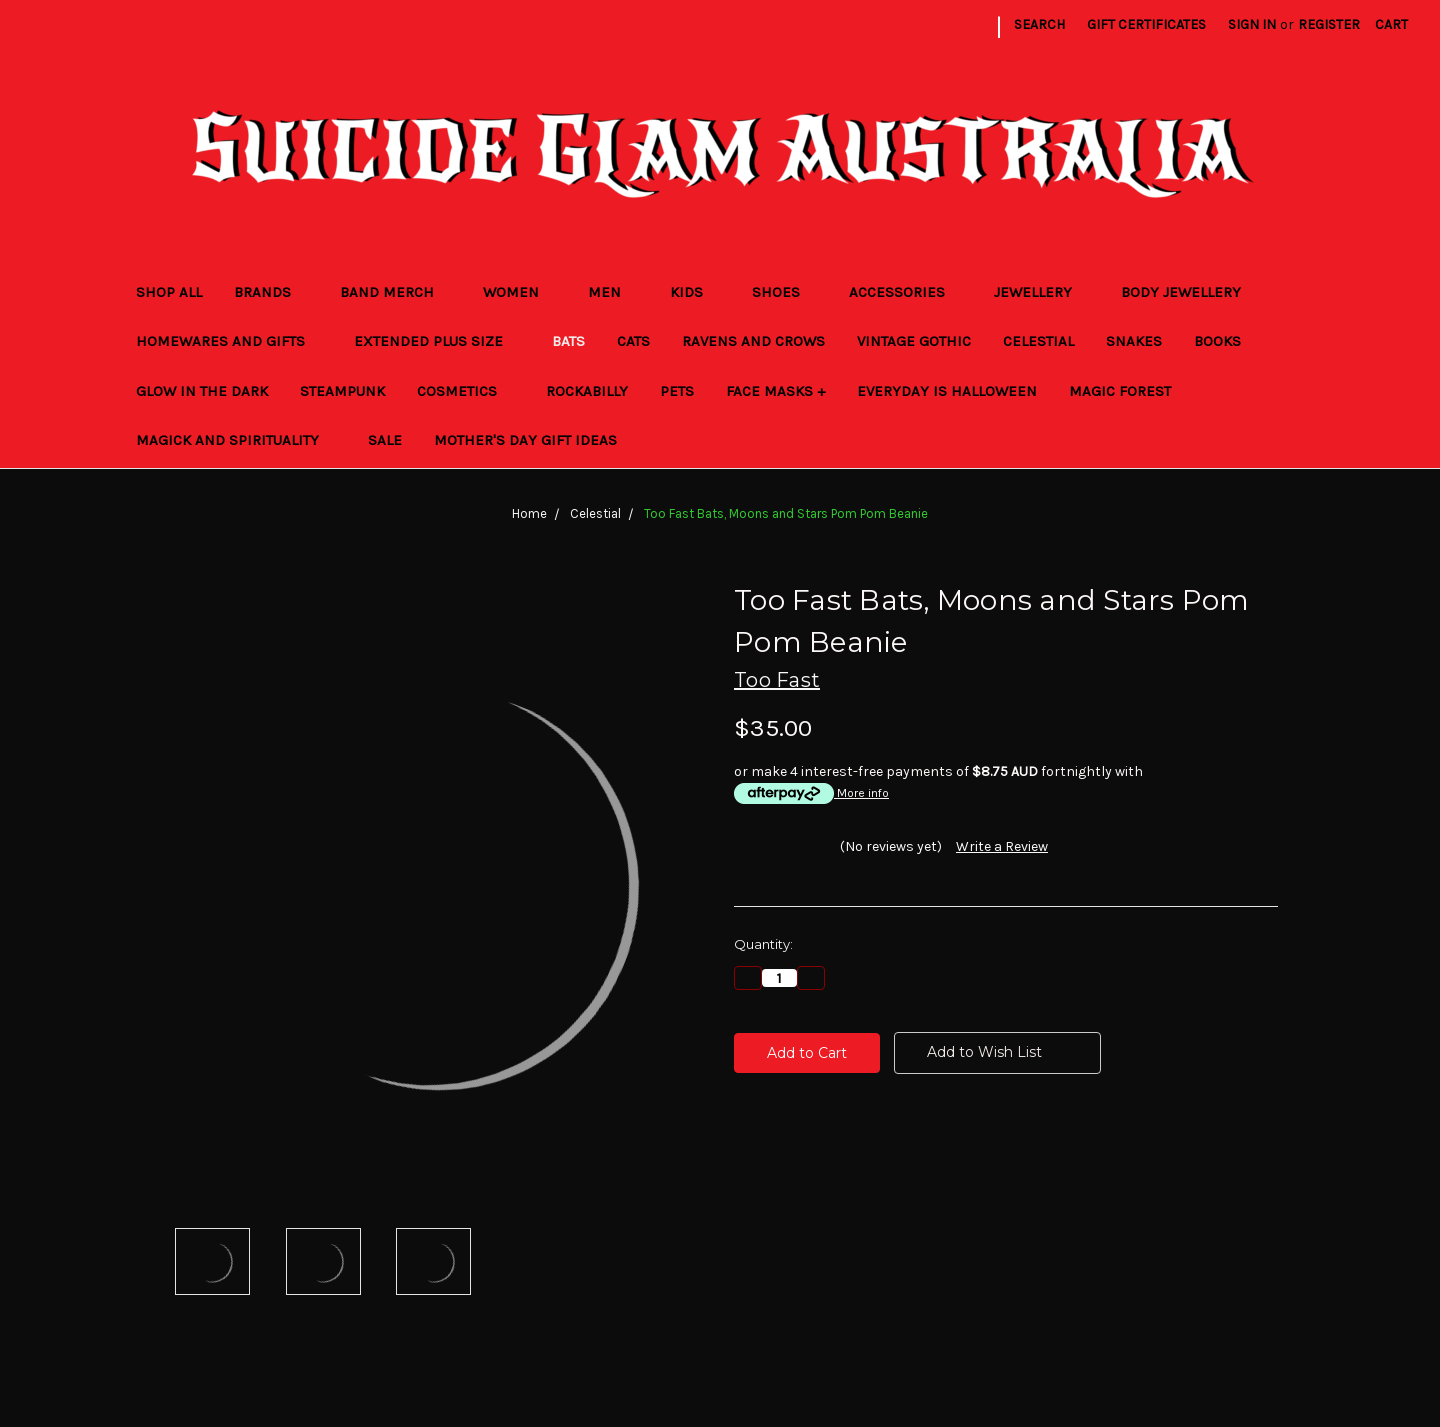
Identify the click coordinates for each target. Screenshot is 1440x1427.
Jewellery (1041, 292)
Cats (633, 341)
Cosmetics (465, 391)
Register (1329, 24)
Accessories (905, 292)
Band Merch (395, 292)
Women (519, 292)
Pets (677, 391)
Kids (695, 292)
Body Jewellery (1189, 292)
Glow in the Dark (202, 391)
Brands (271, 292)
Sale (385, 440)
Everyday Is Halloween (947, 391)
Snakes (1134, 341)
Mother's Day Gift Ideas (525, 440)
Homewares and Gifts (229, 341)
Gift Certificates (1146, 24)
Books (1226, 341)
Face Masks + (775, 391)
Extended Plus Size (437, 341)
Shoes (784, 292)
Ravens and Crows (753, 341)
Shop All (169, 292)
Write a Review (1002, 846)
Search (1039, 24)
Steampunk (342, 391)
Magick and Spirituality (236, 440)
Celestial (1038, 341)
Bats (568, 341)
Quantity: (763, 944)
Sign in (1252, 24)
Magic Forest (1120, 391)
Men (613, 292)
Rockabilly (587, 391)
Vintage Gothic (914, 341)
